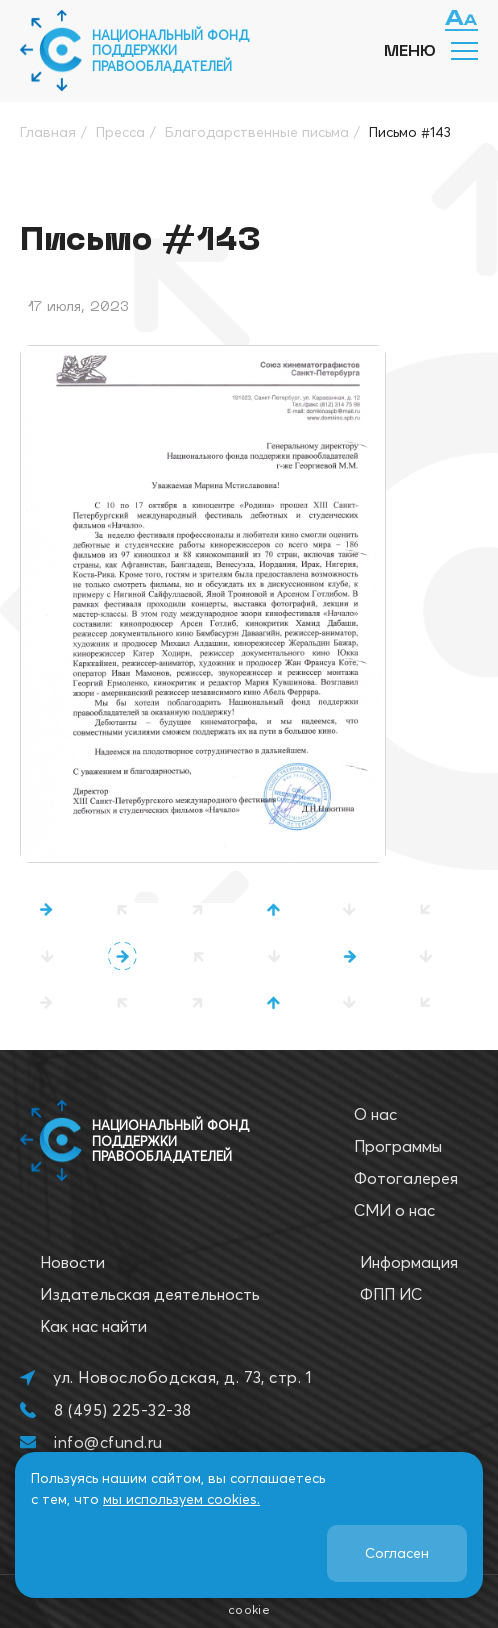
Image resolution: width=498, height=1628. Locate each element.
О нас (375, 1114)
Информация (409, 1262)
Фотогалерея (406, 1178)
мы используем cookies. (181, 1499)
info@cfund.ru (108, 1442)
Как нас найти (93, 1326)
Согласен (397, 1553)
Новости (72, 1262)
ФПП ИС (391, 1294)
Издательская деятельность (150, 1294)
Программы (398, 1146)
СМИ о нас (394, 1210)
